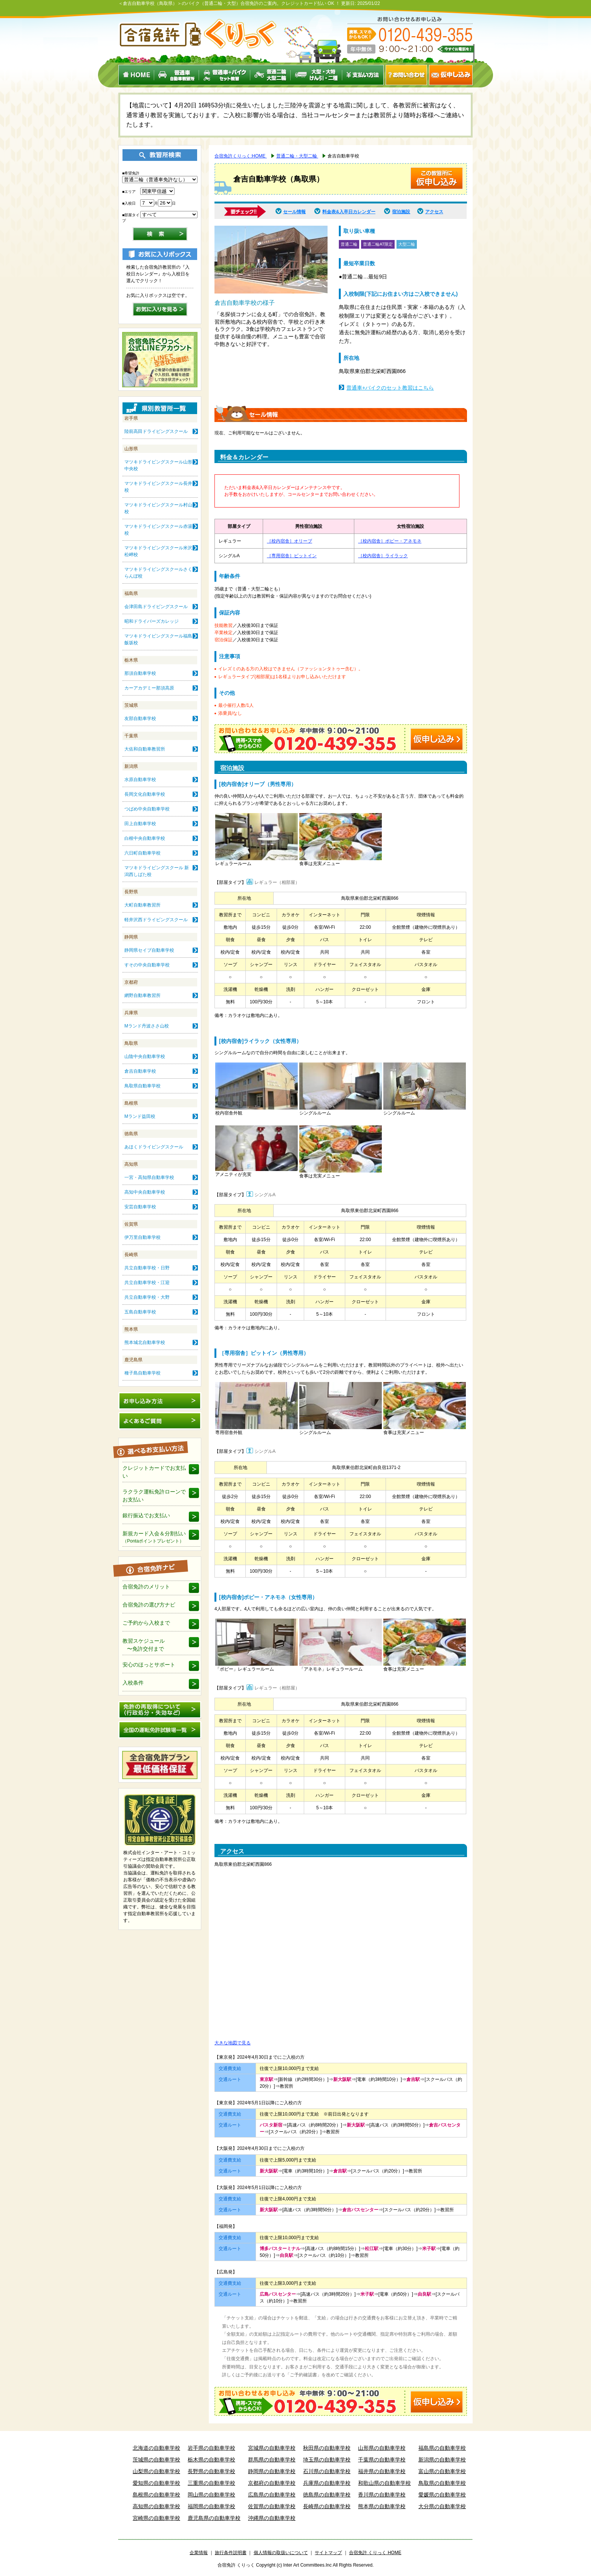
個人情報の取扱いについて (281, 2552)
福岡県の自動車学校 (211, 2506)
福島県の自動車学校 (442, 2448)
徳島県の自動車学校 (327, 2495)
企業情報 (199, 2552)
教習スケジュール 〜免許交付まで (143, 1645)
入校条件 (133, 1683)
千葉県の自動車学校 (382, 2460)
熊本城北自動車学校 (144, 1342)
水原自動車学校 (140, 779)
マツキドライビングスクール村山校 (158, 508)
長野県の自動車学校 (211, 2471)
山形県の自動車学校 (382, 2448)
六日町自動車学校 (142, 853)
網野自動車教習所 (142, 995)
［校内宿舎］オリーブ (289, 541)
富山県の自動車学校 (442, 2471)
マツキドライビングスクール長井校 (158, 487)
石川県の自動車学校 (327, 2471)
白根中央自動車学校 (144, 838)
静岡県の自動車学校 (272, 2471)
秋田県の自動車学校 (327, 2448)
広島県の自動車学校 (272, 2495)
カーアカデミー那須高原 (149, 688)
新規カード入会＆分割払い (154, 1537)
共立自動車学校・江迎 (147, 1282)
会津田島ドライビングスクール (156, 606)
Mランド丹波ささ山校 (146, 1026)
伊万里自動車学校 (142, 1237)
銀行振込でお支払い (146, 1515)
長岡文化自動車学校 (144, 794)
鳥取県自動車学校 (142, 1085)
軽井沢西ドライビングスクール (156, 919)
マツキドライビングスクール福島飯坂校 (158, 639)
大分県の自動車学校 (442, 2506)
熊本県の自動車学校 (382, 2506)
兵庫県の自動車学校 (327, 2483)
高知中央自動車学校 (144, 1192)
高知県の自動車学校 (156, 2506)
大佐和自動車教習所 (144, 749)
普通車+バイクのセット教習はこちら (390, 388)
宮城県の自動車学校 (272, 2448)
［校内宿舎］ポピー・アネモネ (389, 541)
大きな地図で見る (232, 2043)
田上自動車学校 (140, 823)
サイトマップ (328, 2552)
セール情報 (294, 211)
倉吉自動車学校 (140, 1071)
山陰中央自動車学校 (144, 1056)
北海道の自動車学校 (156, 2448)
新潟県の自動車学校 (442, 2460)
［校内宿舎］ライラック (383, 555)
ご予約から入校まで (146, 1623)
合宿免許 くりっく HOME (375, 2552)
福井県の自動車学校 (382, 2471)
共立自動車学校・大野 (147, 1297)
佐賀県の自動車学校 (272, 2506)
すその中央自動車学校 (147, 965)
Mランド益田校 (139, 1116)
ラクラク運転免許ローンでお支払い (154, 1496)
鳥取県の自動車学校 (442, 2483)
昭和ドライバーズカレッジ (151, 621)
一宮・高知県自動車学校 (149, 1177)
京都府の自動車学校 (272, 2483)
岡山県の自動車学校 (211, 2495)
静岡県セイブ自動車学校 (149, 950)
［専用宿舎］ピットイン (292, 555)
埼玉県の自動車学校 (327, 2460)
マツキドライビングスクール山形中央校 (158, 465)
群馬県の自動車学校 (272, 2460)
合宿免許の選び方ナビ (148, 1605)
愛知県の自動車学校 (156, 2483)
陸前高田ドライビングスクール (156, 431)
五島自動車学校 (140, 1312)
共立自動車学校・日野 (147, 1267)
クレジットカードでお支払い (154, 1472)
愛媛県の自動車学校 (442, 2495)
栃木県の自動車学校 (211, 2460)
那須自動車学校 (140, 673)
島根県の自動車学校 (156, 2495)
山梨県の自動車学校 (156, 2471)
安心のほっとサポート (148, 1665)
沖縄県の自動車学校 (272, 2518)
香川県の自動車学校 (382, 2495)
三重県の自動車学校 (211, 2483)
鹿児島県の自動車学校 (214, 2518)
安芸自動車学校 (140, 1206)
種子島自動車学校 (142, 1373)
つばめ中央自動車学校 (147, 809)
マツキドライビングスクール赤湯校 (158, 530)
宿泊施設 (401, 211)
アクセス (434, 211)
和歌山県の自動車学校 (384, 2483)
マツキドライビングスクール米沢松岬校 (158, 551)
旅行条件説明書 (231, 2552)
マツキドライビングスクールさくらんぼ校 (158, 573)
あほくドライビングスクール (153, 1147)
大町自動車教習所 (142, 905)
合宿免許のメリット (146, 1587)
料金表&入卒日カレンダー (348, 211)
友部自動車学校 (140, 718)
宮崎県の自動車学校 (156, 2518)
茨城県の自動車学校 (156, 2460)
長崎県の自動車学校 (327, 2506)
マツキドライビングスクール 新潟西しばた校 (156, 871)
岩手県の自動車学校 (211, 2448)
